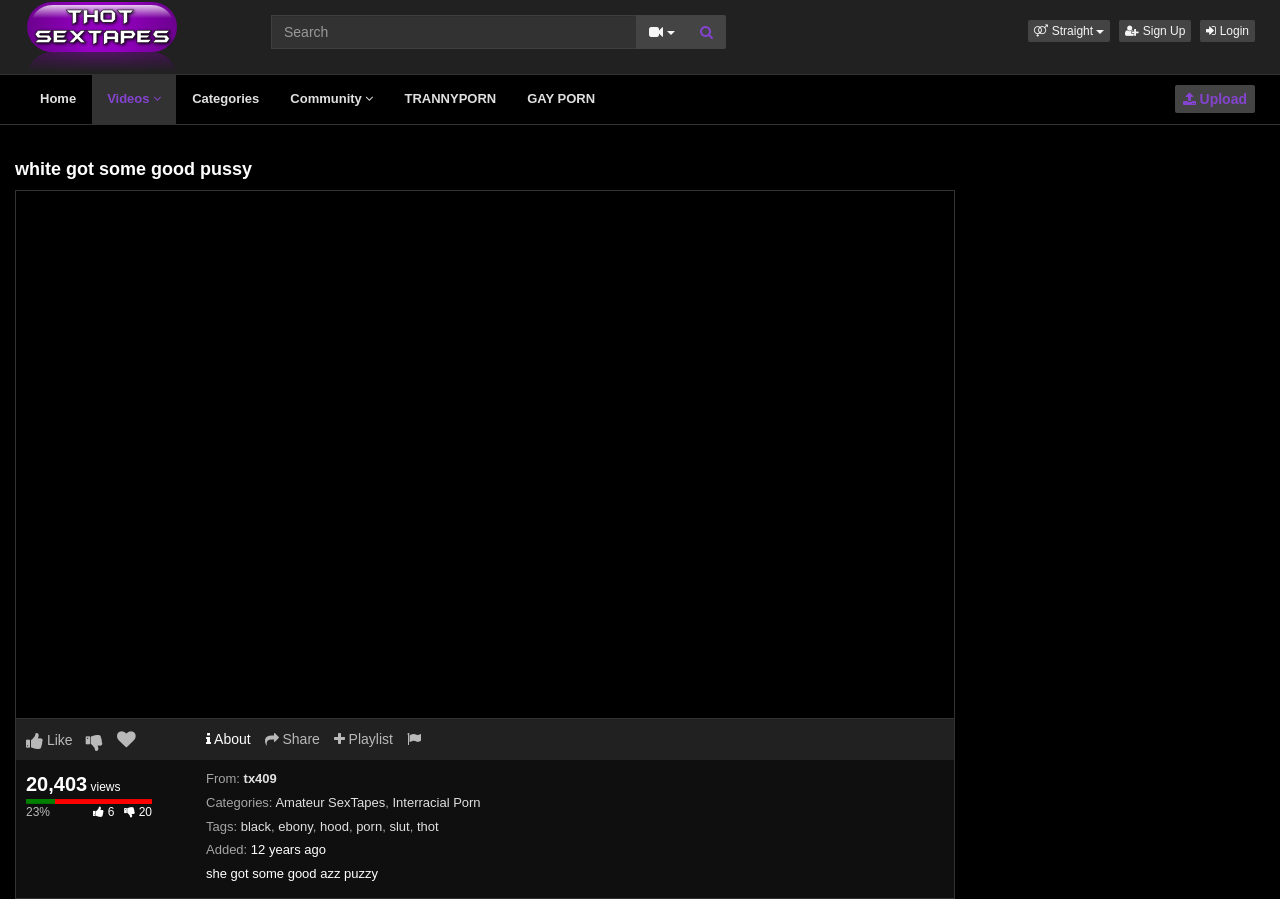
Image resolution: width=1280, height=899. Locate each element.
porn (369, 826)
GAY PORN (561, 98)
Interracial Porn (436, 802)
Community (331, 98)
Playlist (363, 739)
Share (292, 739)
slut (399, 826)
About (228, 739)
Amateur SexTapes (330, 802)
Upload (1215, 99)
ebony (295, 826)
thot (428, 826)
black (256, 826)
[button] (1069, 31)
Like (49, 740)
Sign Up (1155, 31)
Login (1227, 31)
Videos (134, 98)
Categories (225, 98)
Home (58, 98)
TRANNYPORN (450, 98)
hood (334, 826)
